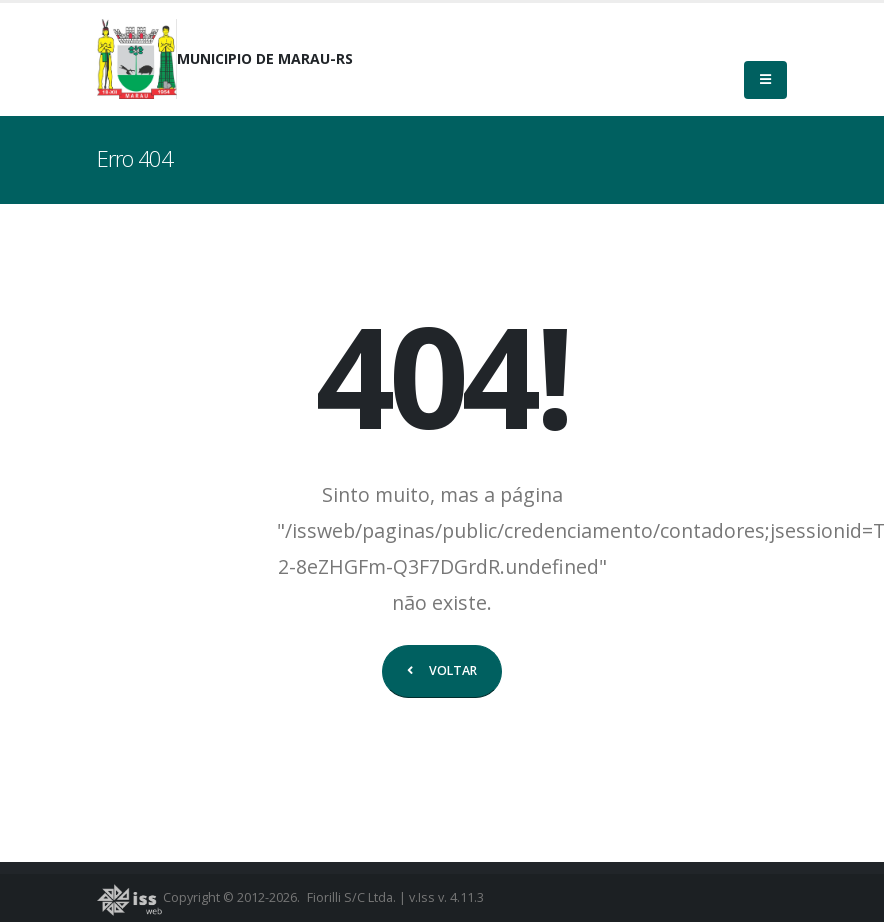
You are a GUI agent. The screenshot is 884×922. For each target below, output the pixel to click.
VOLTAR (442, 670)
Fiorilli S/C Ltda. (351, 897)
